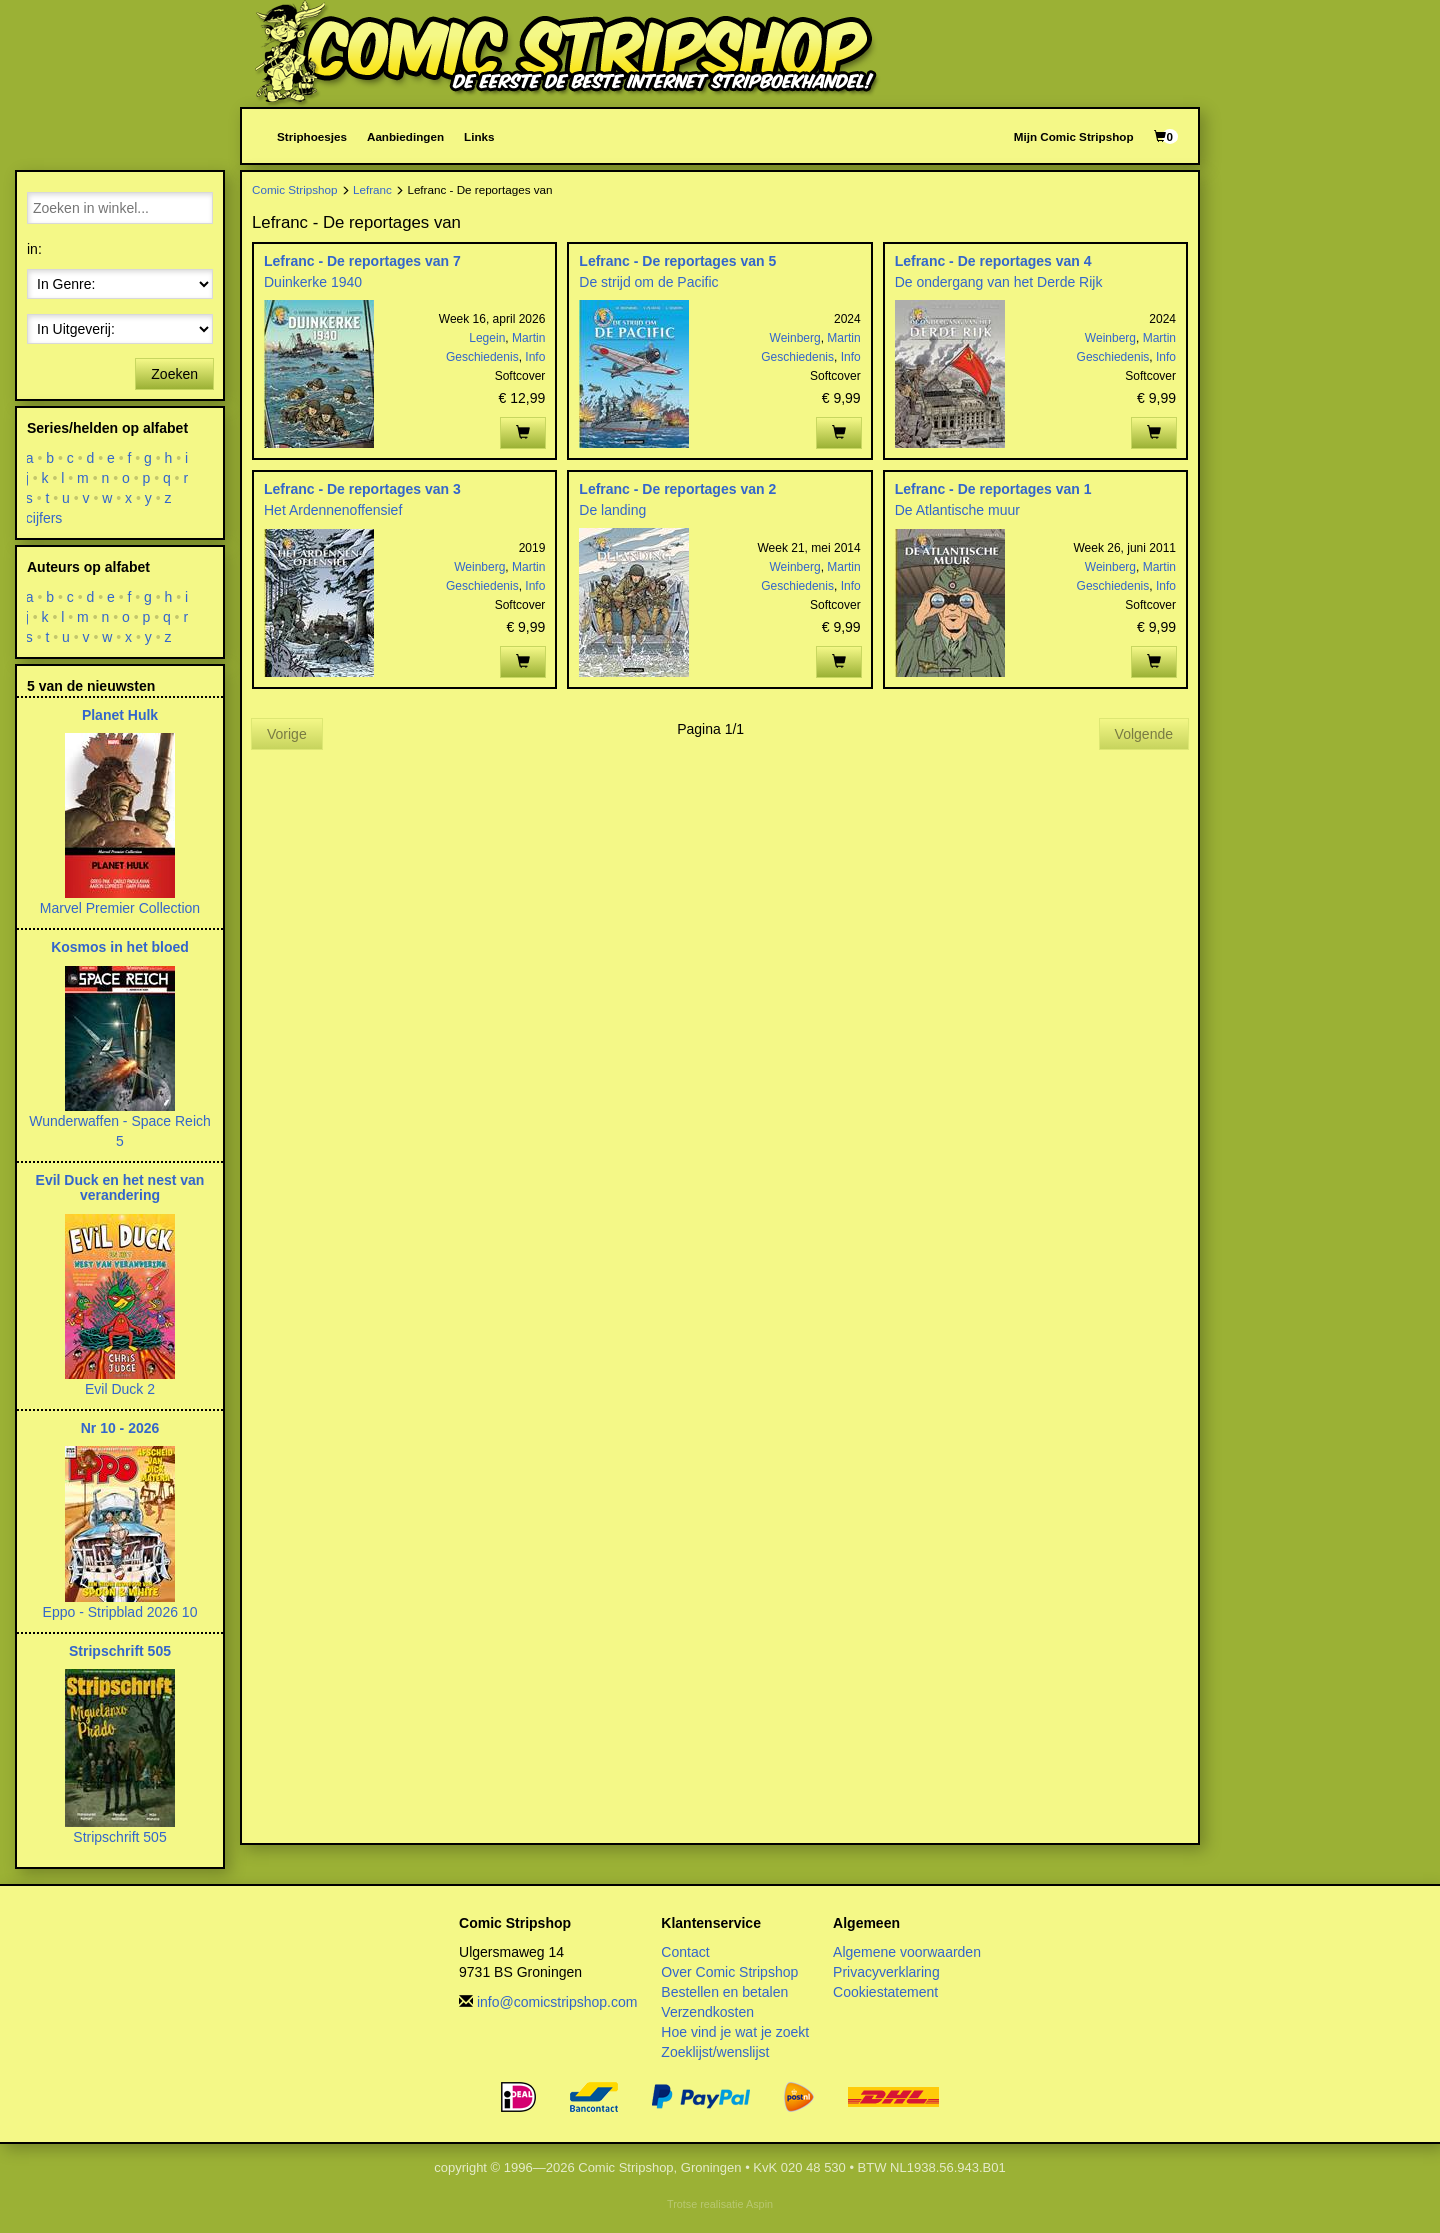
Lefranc (372, 189)
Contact (685, 1952)
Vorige (287, 734)
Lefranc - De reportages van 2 (677, 489)
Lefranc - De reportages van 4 (993, 261)
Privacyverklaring (886, 1972)
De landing (612, 510)
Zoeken (174, 374)
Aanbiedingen (405, 136)
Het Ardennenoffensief (333, 510)
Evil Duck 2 (120, 1389)
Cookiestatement (885, 1992)
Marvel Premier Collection (120, 908)
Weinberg (795, 338)
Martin (528, 338)
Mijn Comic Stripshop (1074, 136)
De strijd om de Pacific (648, 282)
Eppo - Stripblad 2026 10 (120, 1612)
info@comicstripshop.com (557, 2002)
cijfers (44, 518)
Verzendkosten (707, 2012)
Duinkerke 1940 (313, 282)
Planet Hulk (120, 715)
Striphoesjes (312, 136)
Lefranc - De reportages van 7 (362, 261)
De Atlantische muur (957, 510)
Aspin (759, 2204)
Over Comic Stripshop (729, 1972)
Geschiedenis (482, 357)
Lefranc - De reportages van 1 (993, 489)
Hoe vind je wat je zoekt (735, 2032)
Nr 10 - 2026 (120, 1428)
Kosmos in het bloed (120, 947)
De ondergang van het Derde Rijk (999, 282)
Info (535, 357)
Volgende (1144, 734)
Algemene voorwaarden (907, 1952)
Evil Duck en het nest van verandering (120, 1187)
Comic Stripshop (295, 189)
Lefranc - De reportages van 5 (677, 261)
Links (479, 136)
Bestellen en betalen (724, 1992)
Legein (487, 338)
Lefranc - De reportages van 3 (362, 489)
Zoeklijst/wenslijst (715, 2052)
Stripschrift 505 (120, 1651)
